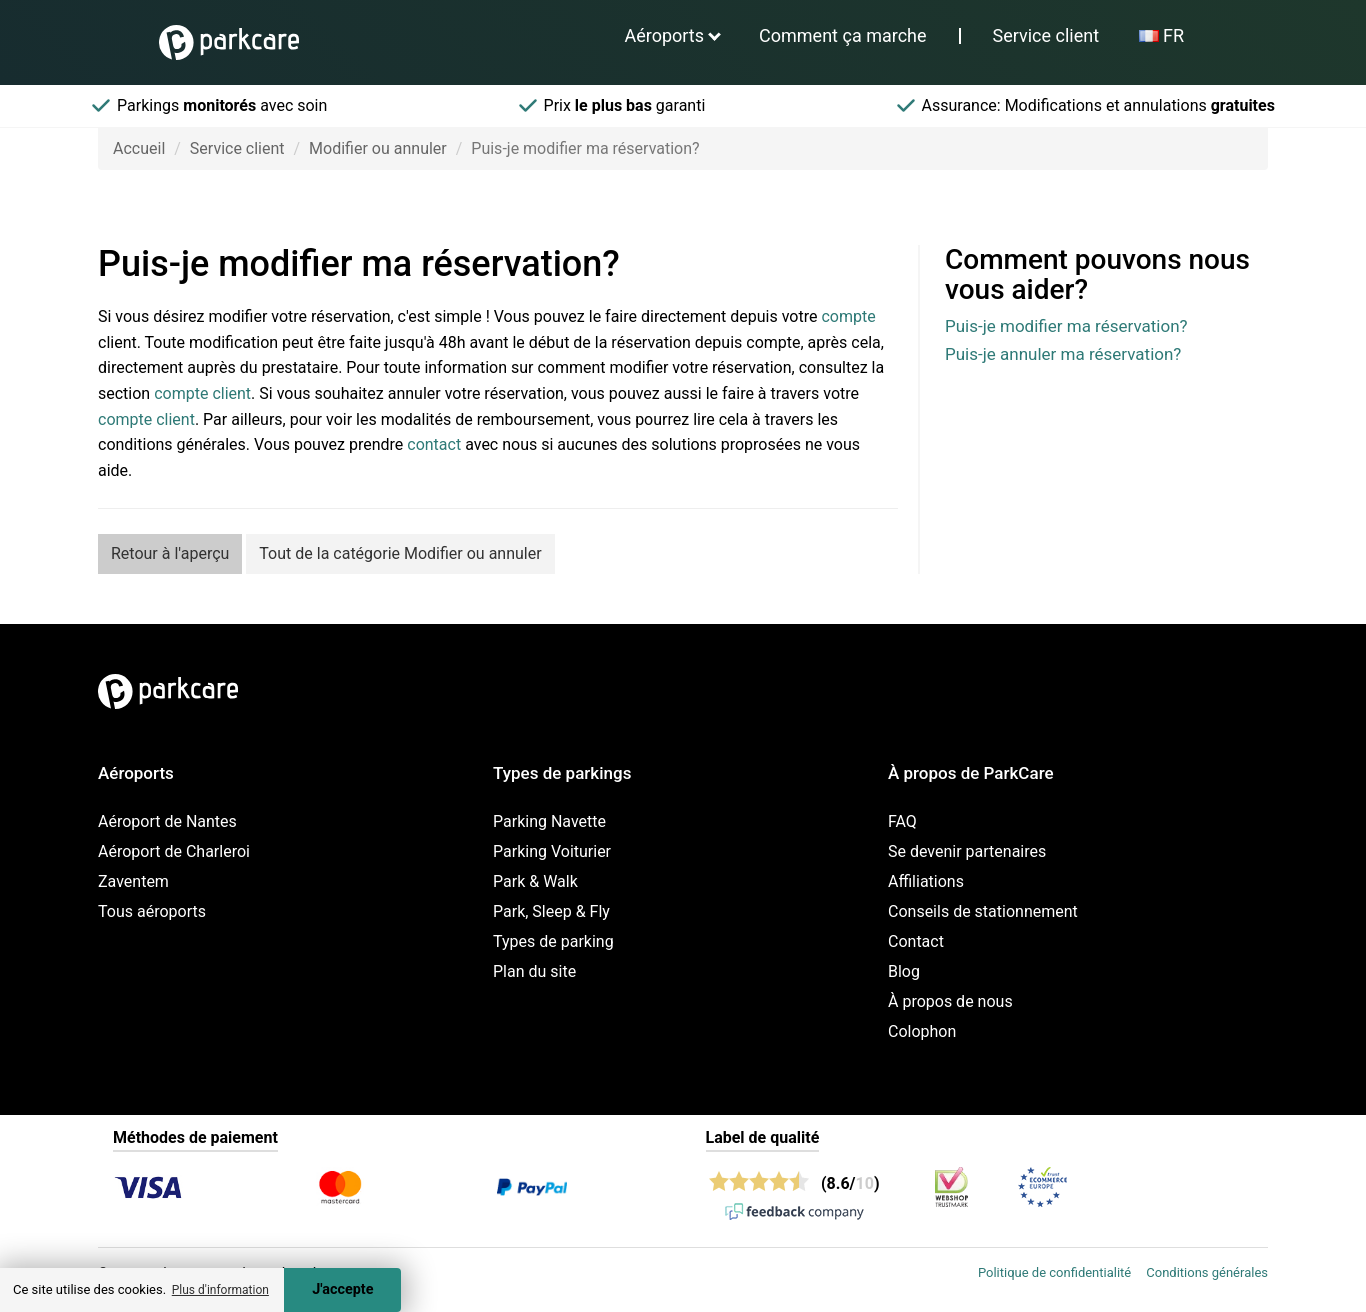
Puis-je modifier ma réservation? (1066, 326)
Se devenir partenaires (967, 851)
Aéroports (664, 35)
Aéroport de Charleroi (174, 851)
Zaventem (133, 881)
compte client (202, 393)
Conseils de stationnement (983, 911)
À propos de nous (950, 1001)
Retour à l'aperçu (170, 553)
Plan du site (534, 971)
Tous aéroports (152, 911)
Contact (916, 941)
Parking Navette (549, 821)
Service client (1046, 35)
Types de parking (553, 941)
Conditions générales (1207, 1272)
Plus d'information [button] (220, 1290)
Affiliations (926, 881)
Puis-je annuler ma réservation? (1063, 354)
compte (848, 316)
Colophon (922, 1031)
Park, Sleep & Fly (551, 911)
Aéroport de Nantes (167, 821)
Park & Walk (535, 881)
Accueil (139, 148)
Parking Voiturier (552, 851)
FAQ (902, 821)
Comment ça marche (842, 35)
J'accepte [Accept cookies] (342, 1289)
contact (434, 444)
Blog (904, 971)
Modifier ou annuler (378, 148)
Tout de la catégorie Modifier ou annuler (400, 553)
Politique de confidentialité (1054, 1272)
